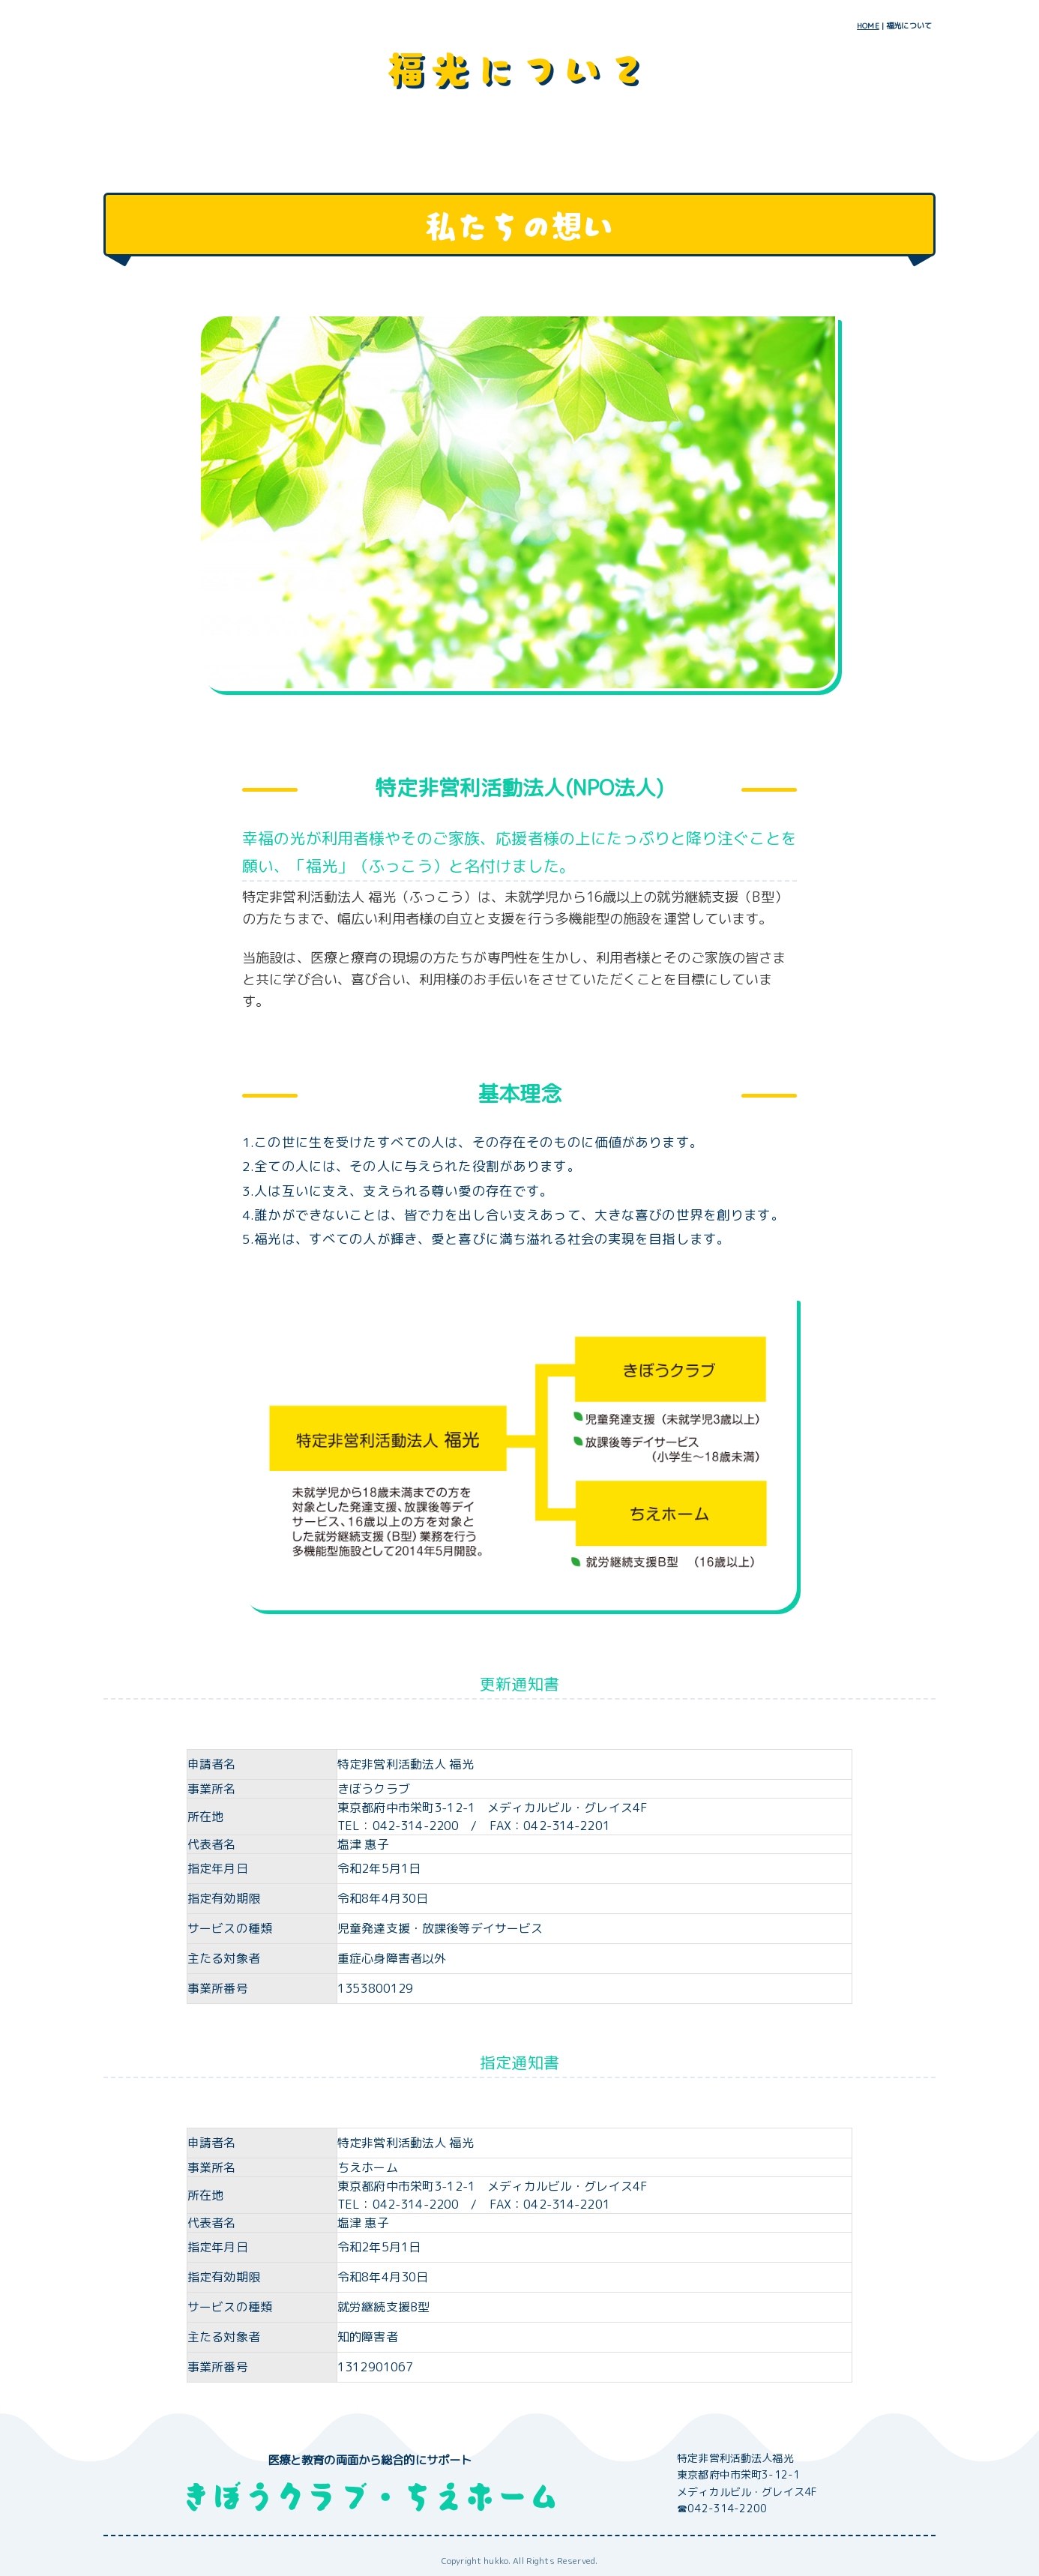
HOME (868, 25)
